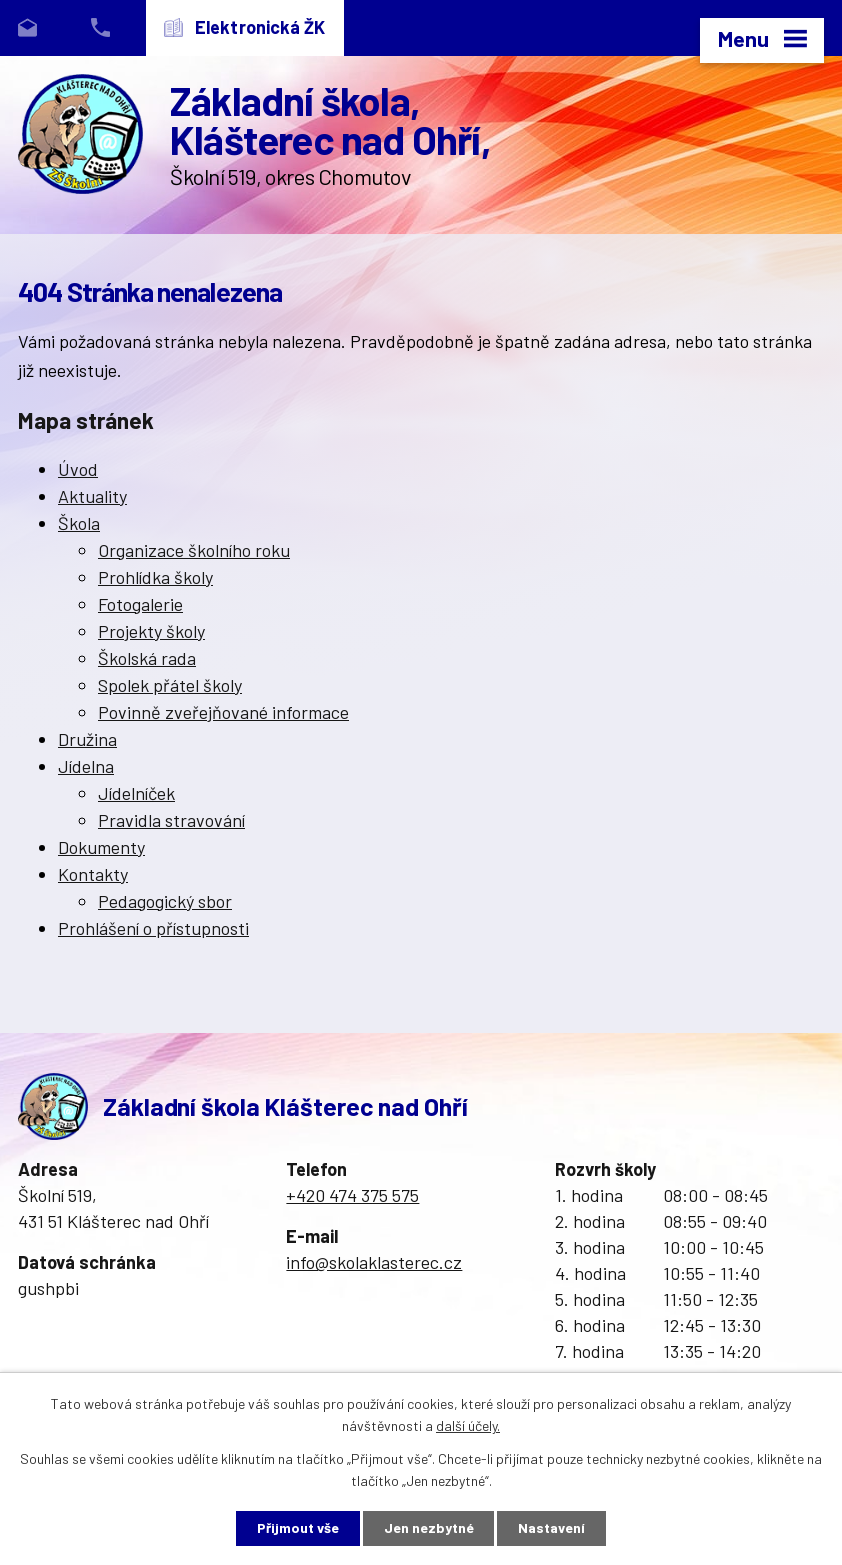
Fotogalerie (140, 604)
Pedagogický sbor (165, 901)
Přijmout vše (298, 1528)
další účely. (468, 1425)
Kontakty (93, 874)
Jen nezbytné (429, 1528)
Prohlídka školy (155, 577)
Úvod (78, 469)
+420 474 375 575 (352, 1195)
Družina (87, 739)
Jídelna (86, 766)
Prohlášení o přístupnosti (153, 928)
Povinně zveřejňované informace (223, 712)
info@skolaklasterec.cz (374, 1262)
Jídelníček (136, 793)
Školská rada (147, 658)
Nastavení (552, 1528)
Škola (79, 523)
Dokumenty (101, 847)
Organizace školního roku (194, 550)
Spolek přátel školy (170, 685)
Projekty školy (151, 631)
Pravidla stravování (171, 820)
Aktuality (92, 496)
